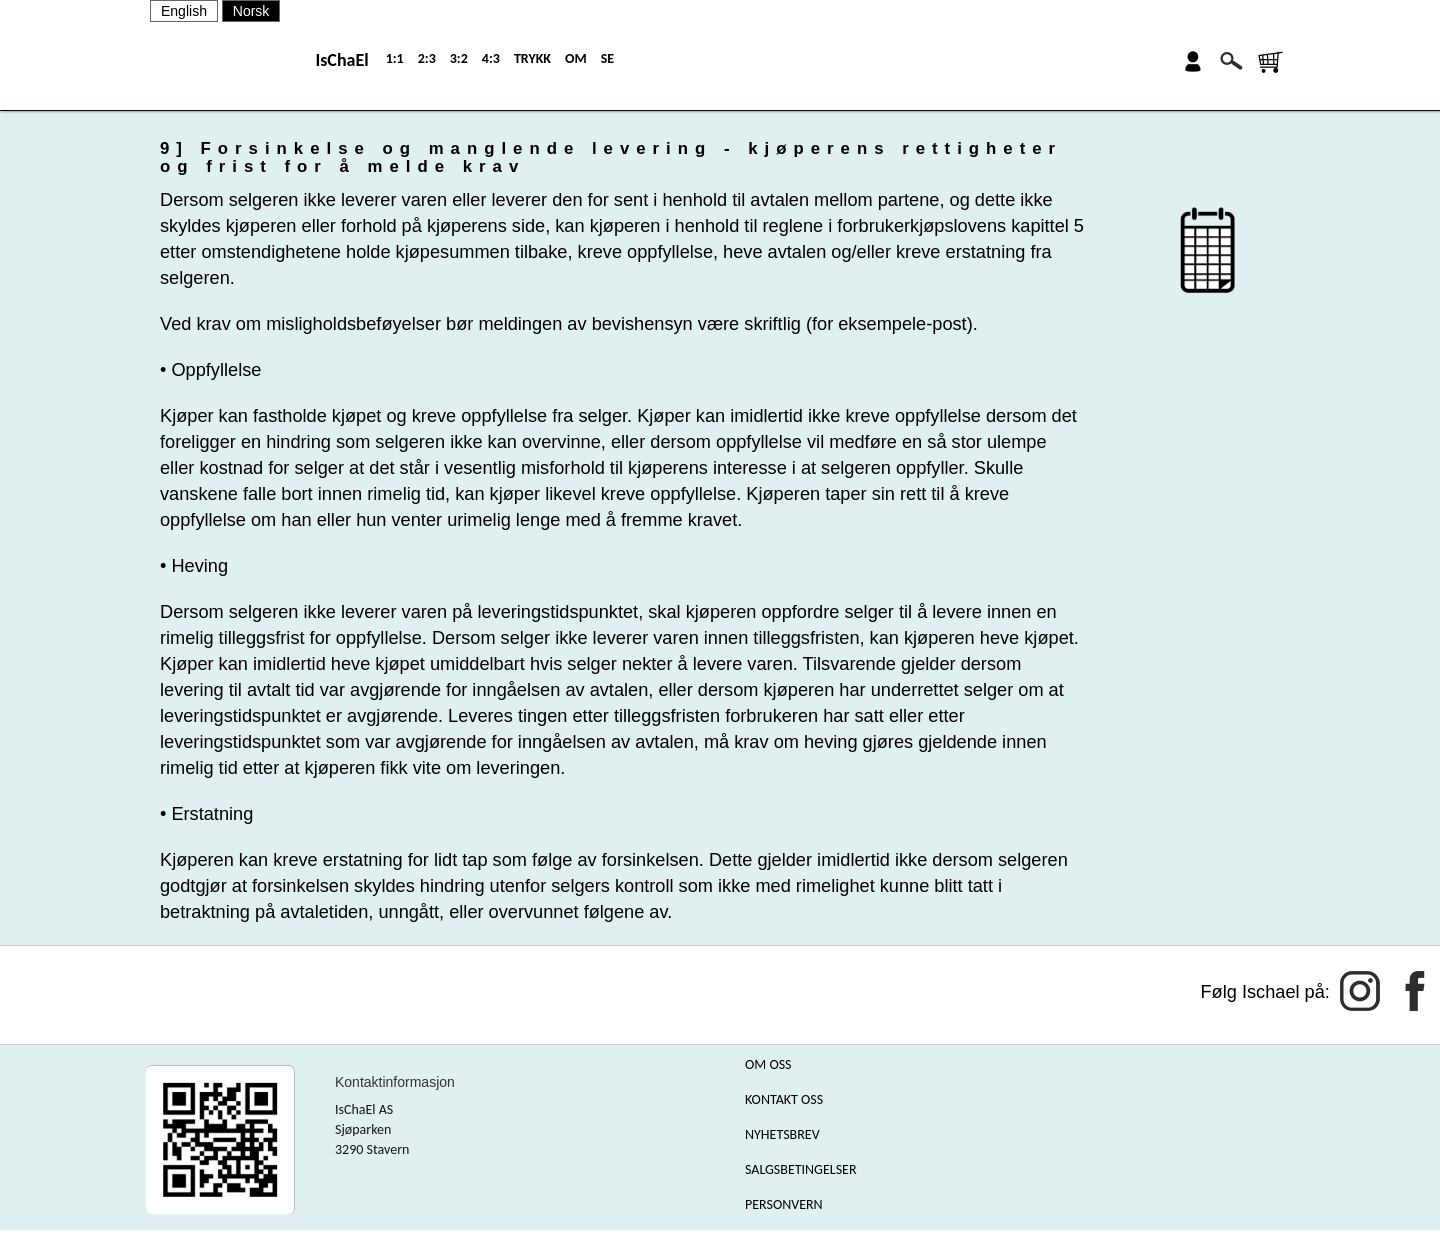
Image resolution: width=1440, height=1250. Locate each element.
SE (607, 58)
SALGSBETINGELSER (801, 1169)
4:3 (491, 58)
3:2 (459, 58)
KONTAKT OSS (784, 1099)
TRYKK (532, 58)
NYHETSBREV (782, 1134)
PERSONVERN (784, 1204)
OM (576, 58)
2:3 (427, 58)
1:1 (395, 58)
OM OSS (768, 1064)
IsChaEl (341, 60)
